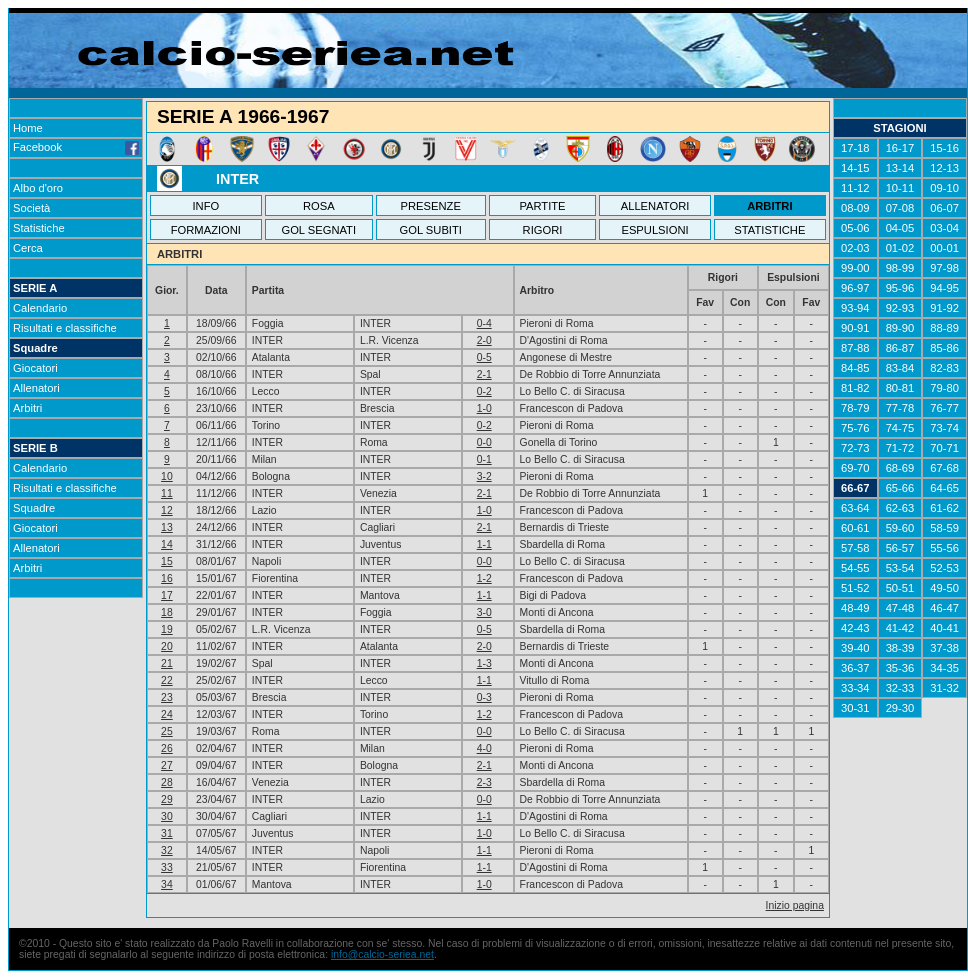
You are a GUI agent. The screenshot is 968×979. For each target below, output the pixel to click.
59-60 (900, 528)
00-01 (944, 248)
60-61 (855, 528)
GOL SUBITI (431, 230)
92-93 (900, 308)
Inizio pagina (795, 905)
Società (31, 208)
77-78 (900, 408)
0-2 (484, 391)
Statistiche (39, 228)
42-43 (855, 628)
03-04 (944, 228)
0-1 (484, 459)
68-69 (900, 468)
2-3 (484, 782)
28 (167, 782)
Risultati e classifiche (65, 328)
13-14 (900, 168)
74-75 (900, 428)
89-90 (900, 328)
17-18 (855, 148)
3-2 (484, 476)
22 (167, 680)
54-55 (855, 568)
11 (167, 493)
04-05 (900, 228)
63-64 (855, 508)
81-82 (855, 388)
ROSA (319, 206)
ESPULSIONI (654, 230)
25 (167, 731)
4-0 (484, 748)
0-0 (484, 442)
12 (167, 510)
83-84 (900, 368)
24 (167, 714)
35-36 (900, 668)
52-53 (944, 568)
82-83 (944, 368)
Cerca (28, 248)
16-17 (900, 148)
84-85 (855, 368)
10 (167, 476)
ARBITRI (769, 206)
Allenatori (36, 388)
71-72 (900, 448)
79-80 (944, 388)
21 (167, 663)
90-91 (855, 328)
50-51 (900, 588)
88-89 (944, 328)
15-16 (944, 148)
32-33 (900, 688)
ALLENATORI (655, 206)
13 (167, 527)
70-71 (944, 448)
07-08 (900, 208)
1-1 (484, 544)
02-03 (855, 248)
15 (167, 561)
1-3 (484, 663)
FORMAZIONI (206, 230)
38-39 (900, 648)
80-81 (900, 388)
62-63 (900, 508)
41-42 (900, 628)
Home (28, 128)
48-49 (855, 608)
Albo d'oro (38, 188)
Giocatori (35, 368)
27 (167, 765)
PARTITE (542, 206)
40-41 (944, 628)
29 (167, 799)
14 (167, 544)
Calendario (40, 308)
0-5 (484, 357)
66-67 (855, 488)
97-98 (944, 268)
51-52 (855, 588)
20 (167, 646)
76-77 (944, 408)
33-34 (855, 688)
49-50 (944, 588)
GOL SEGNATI (318, 230)
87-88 (855, 348)
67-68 (944, 468)
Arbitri (27, 408)
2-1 (484, 374)
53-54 (900, 568)
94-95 (944, 288)
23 (167, 697)
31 (167, 833)
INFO (206, 206)
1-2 (484, 578)
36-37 (855, 668)
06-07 (944, 208)
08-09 (855, 208)
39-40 (855, 648)
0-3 (484, 697)
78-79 (855, 408)
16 (167, 578)
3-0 (484, 612)
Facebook (76, 147)
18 (167, 612)
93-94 (855, 308)
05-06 (855, 228)
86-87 (900, 348)
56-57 (900, 548)
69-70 (855, 468)
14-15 (855, 168)
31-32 (944, 688)
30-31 (855, 708)
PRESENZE (431, 206)
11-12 (855, 188)
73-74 (944, 428)
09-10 (944, 188)
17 (167, 595)
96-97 (855, 288)
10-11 (900, 188)
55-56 (944, 548)
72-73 (855, 448)
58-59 (944, 528)
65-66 (900, 488)
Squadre (35, 348)
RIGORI (543, 230)
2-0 (484, 340)
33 (167, 867)
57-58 (855, 548)
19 (167, 629)
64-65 (944, 488)
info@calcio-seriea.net (382, 954)
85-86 (944, 348)
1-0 (484, 408)
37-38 (944, 648)
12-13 (944, 168)
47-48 (900, 608)
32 (167, 850)
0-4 (484, 323)
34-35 (944, 668)
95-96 (900, 288)
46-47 (944, 608)
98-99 (900, 268)
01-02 (900, 248)
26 (167, 748)
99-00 (855, 268)
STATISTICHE (769, 230)
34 (167, 884)
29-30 (900, 708)
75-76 (855, 428)
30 (167, 816)
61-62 (944, 508)
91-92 (944, 308)
